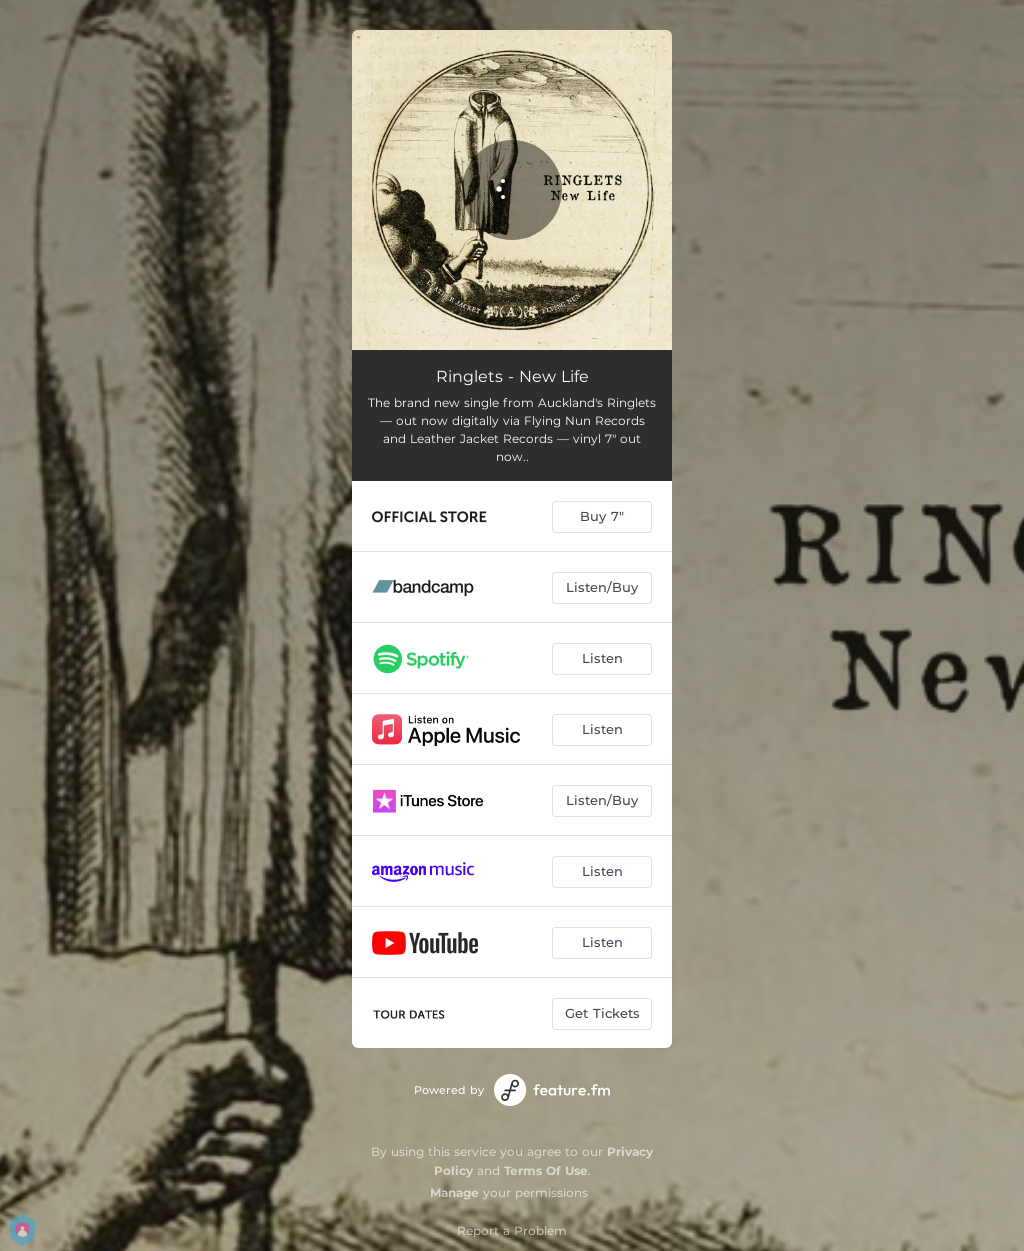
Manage (454, 1192)
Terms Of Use (546, 1170)
